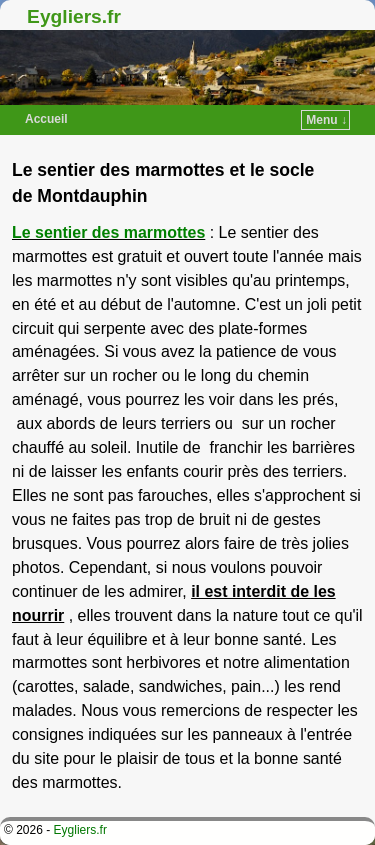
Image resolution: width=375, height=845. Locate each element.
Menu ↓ (326, 120)
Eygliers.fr (74, 16)
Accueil (46, 119)
